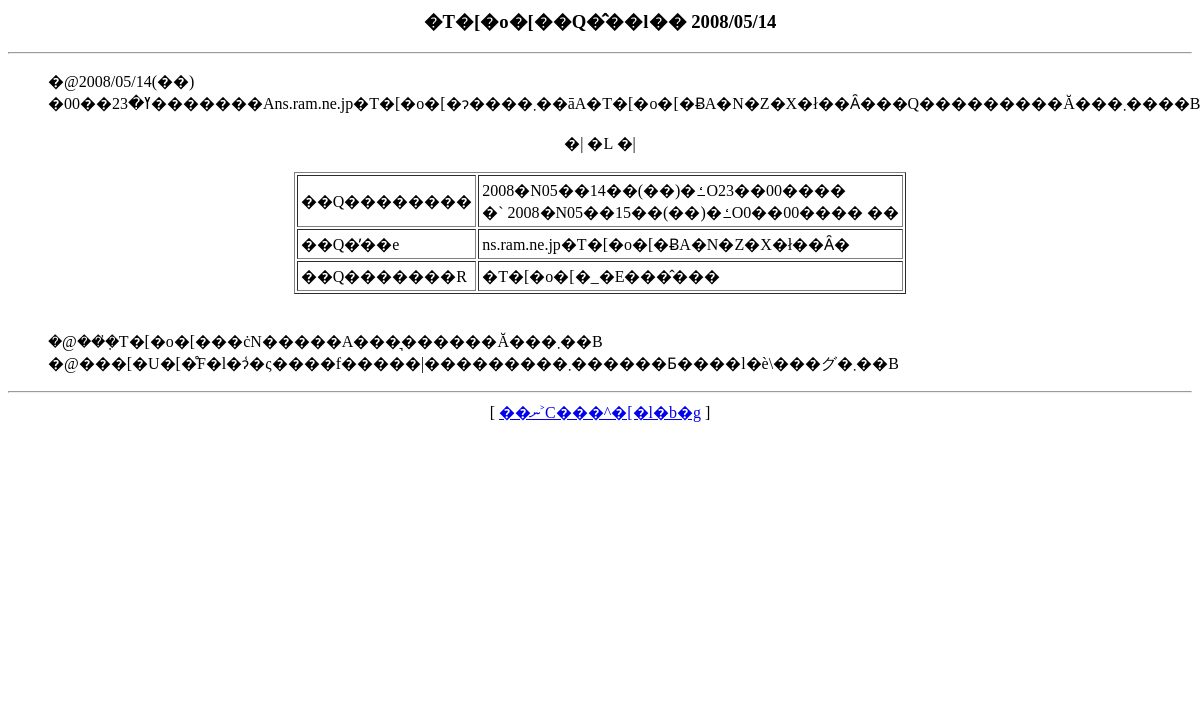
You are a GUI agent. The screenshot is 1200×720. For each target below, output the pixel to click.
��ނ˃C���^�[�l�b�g (600, 412)
